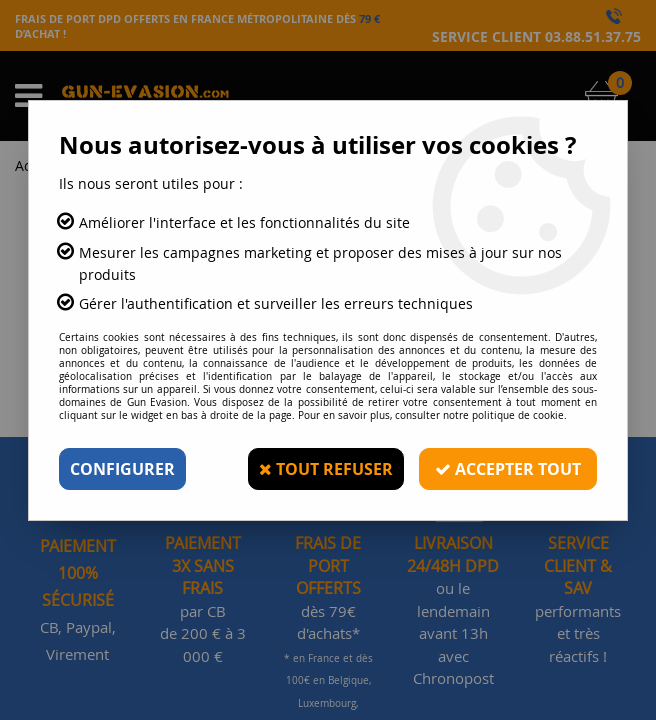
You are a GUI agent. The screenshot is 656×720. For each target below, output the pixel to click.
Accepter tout (508, 469)
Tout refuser (326, 469)
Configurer (122, 469)
